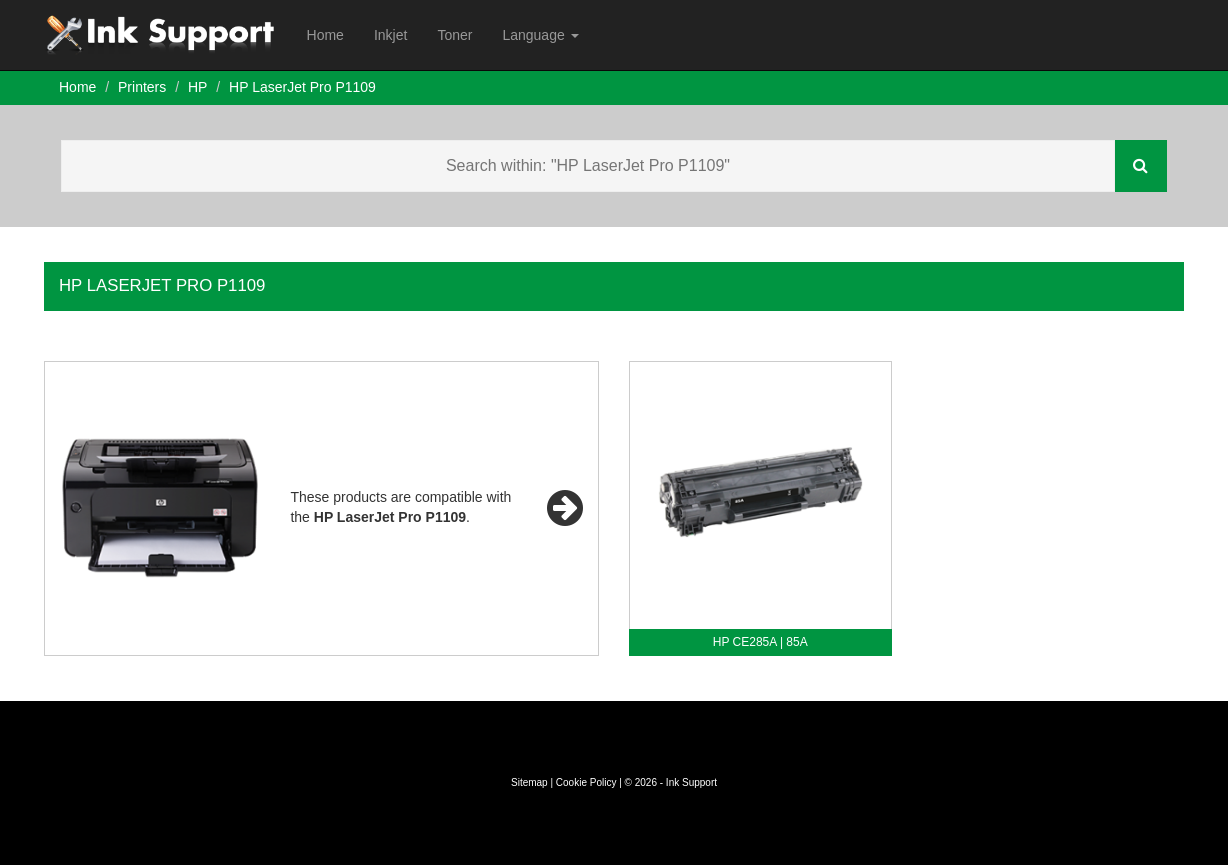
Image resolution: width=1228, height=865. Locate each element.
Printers (142, 87)
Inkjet (390, 35)
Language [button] (540, 35)
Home (325, 35)
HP (197, 87)
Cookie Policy (586, 782)
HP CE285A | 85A (760, 642)
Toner (454, 35)
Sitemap (529, 782)
